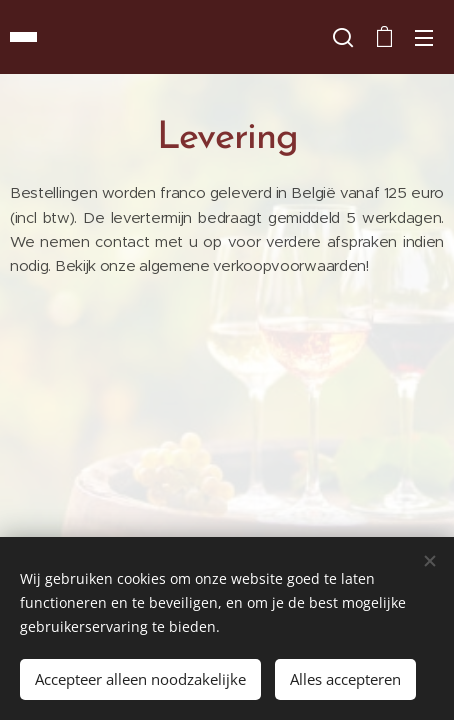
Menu (424, 38)
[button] (343, 37)
